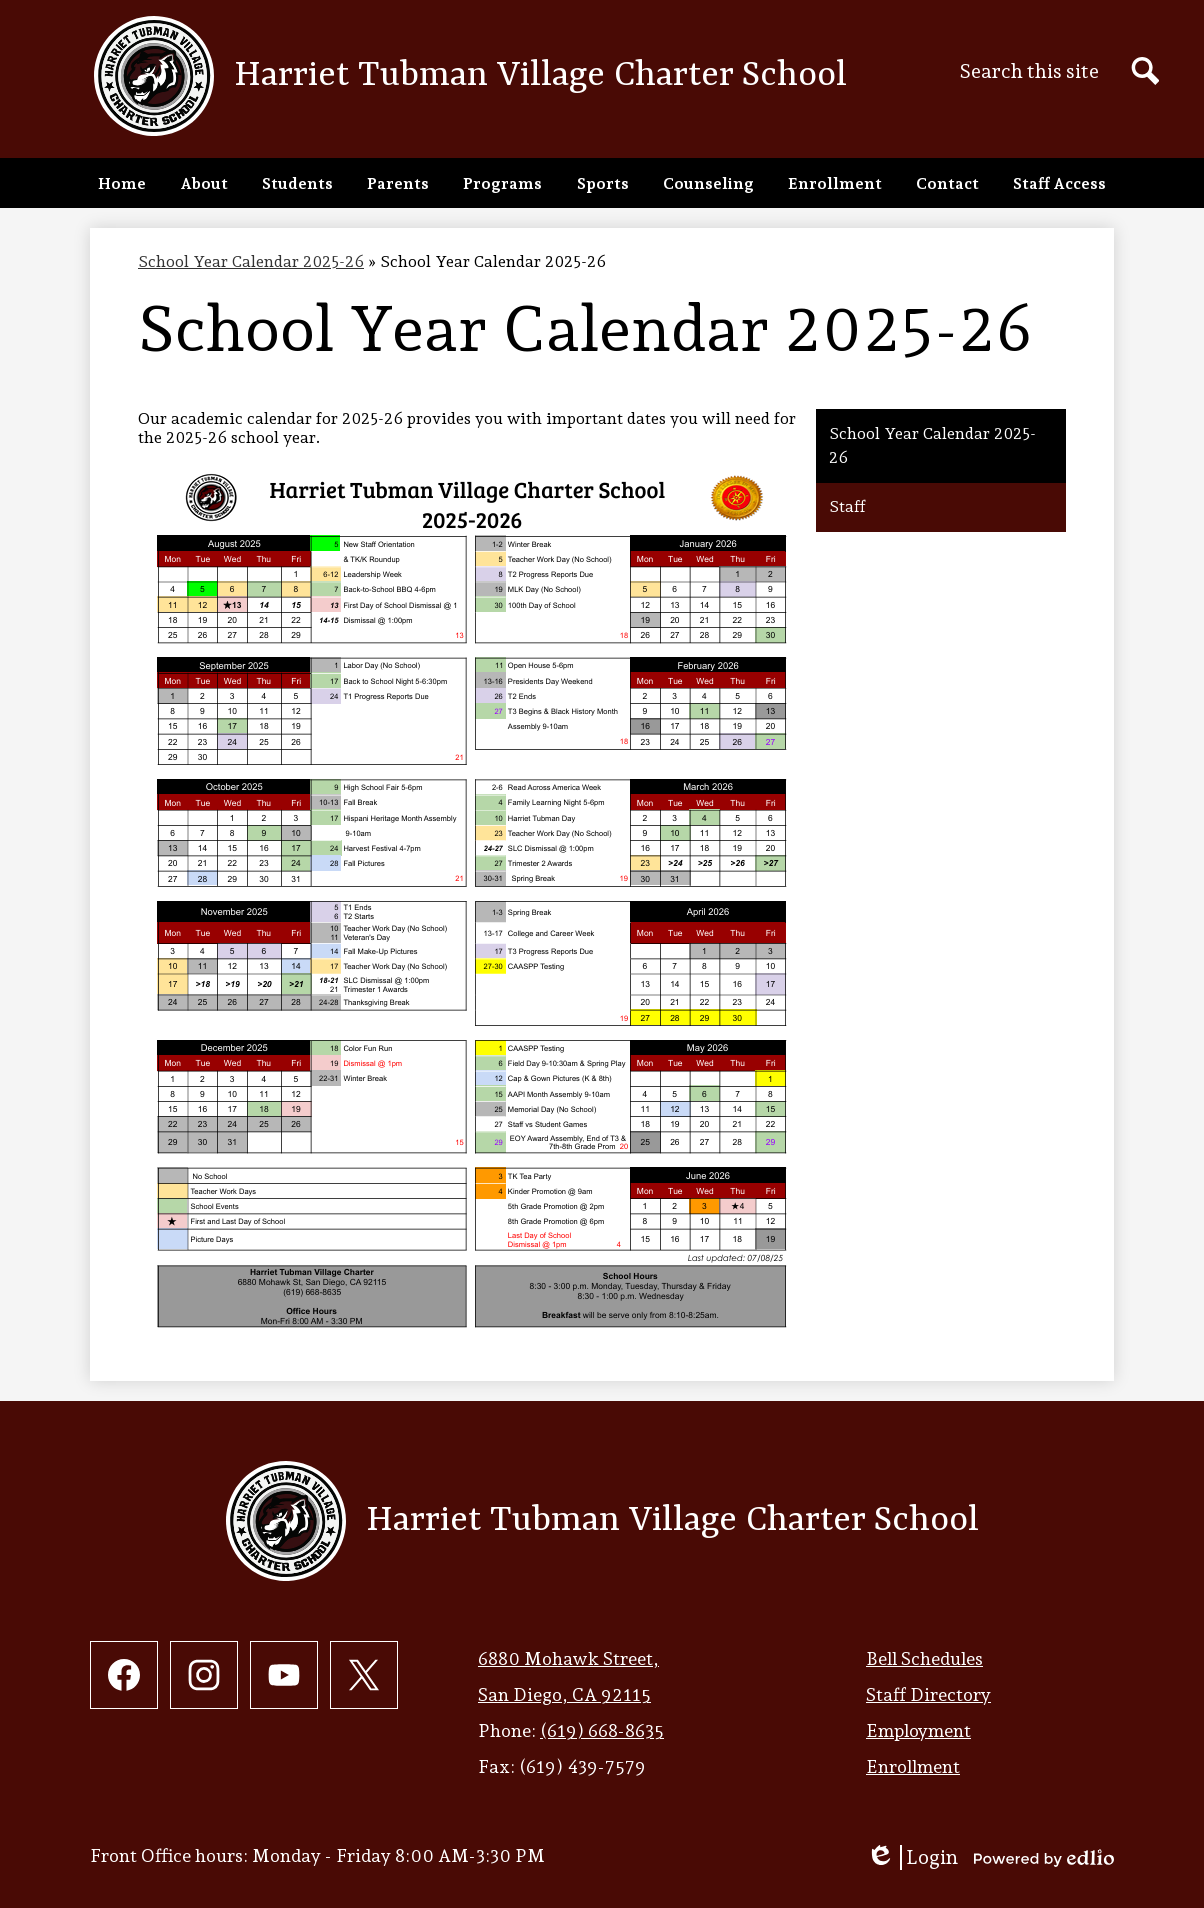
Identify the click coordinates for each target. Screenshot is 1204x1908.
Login (912, 1857)
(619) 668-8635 (602, 1730)
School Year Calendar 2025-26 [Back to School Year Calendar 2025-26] (251, 261)
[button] (204, 183)
